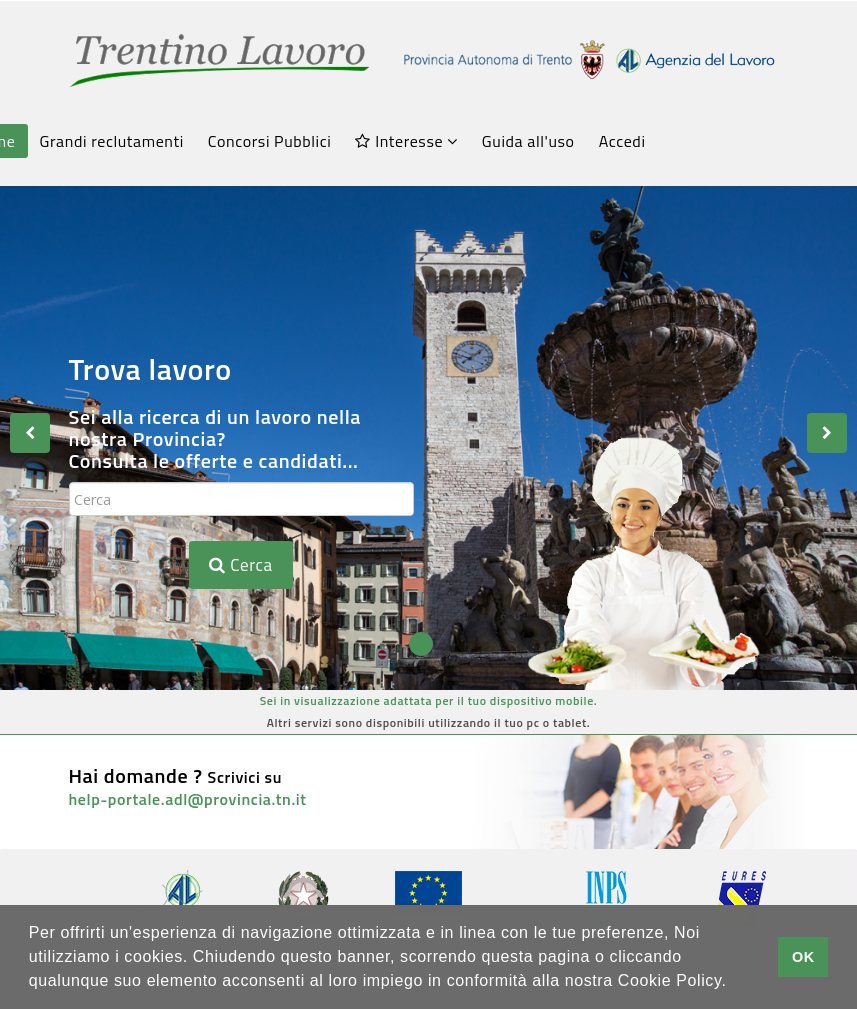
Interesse (406, 141)
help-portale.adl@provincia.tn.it (188, 799)
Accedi (622, 141)
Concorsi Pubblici (270, 141)
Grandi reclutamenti (112, 141)
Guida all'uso (528, 141)
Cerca (240, 565)
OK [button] (803, 957)
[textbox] (241, 499)
